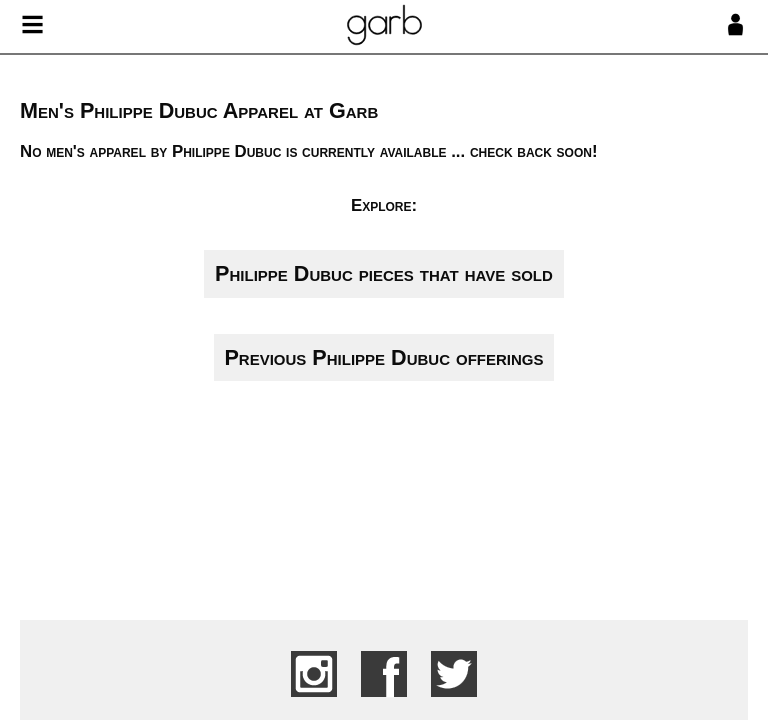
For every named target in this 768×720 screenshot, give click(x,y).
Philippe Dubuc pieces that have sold (384, 273)
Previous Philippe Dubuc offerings (383, 357)
